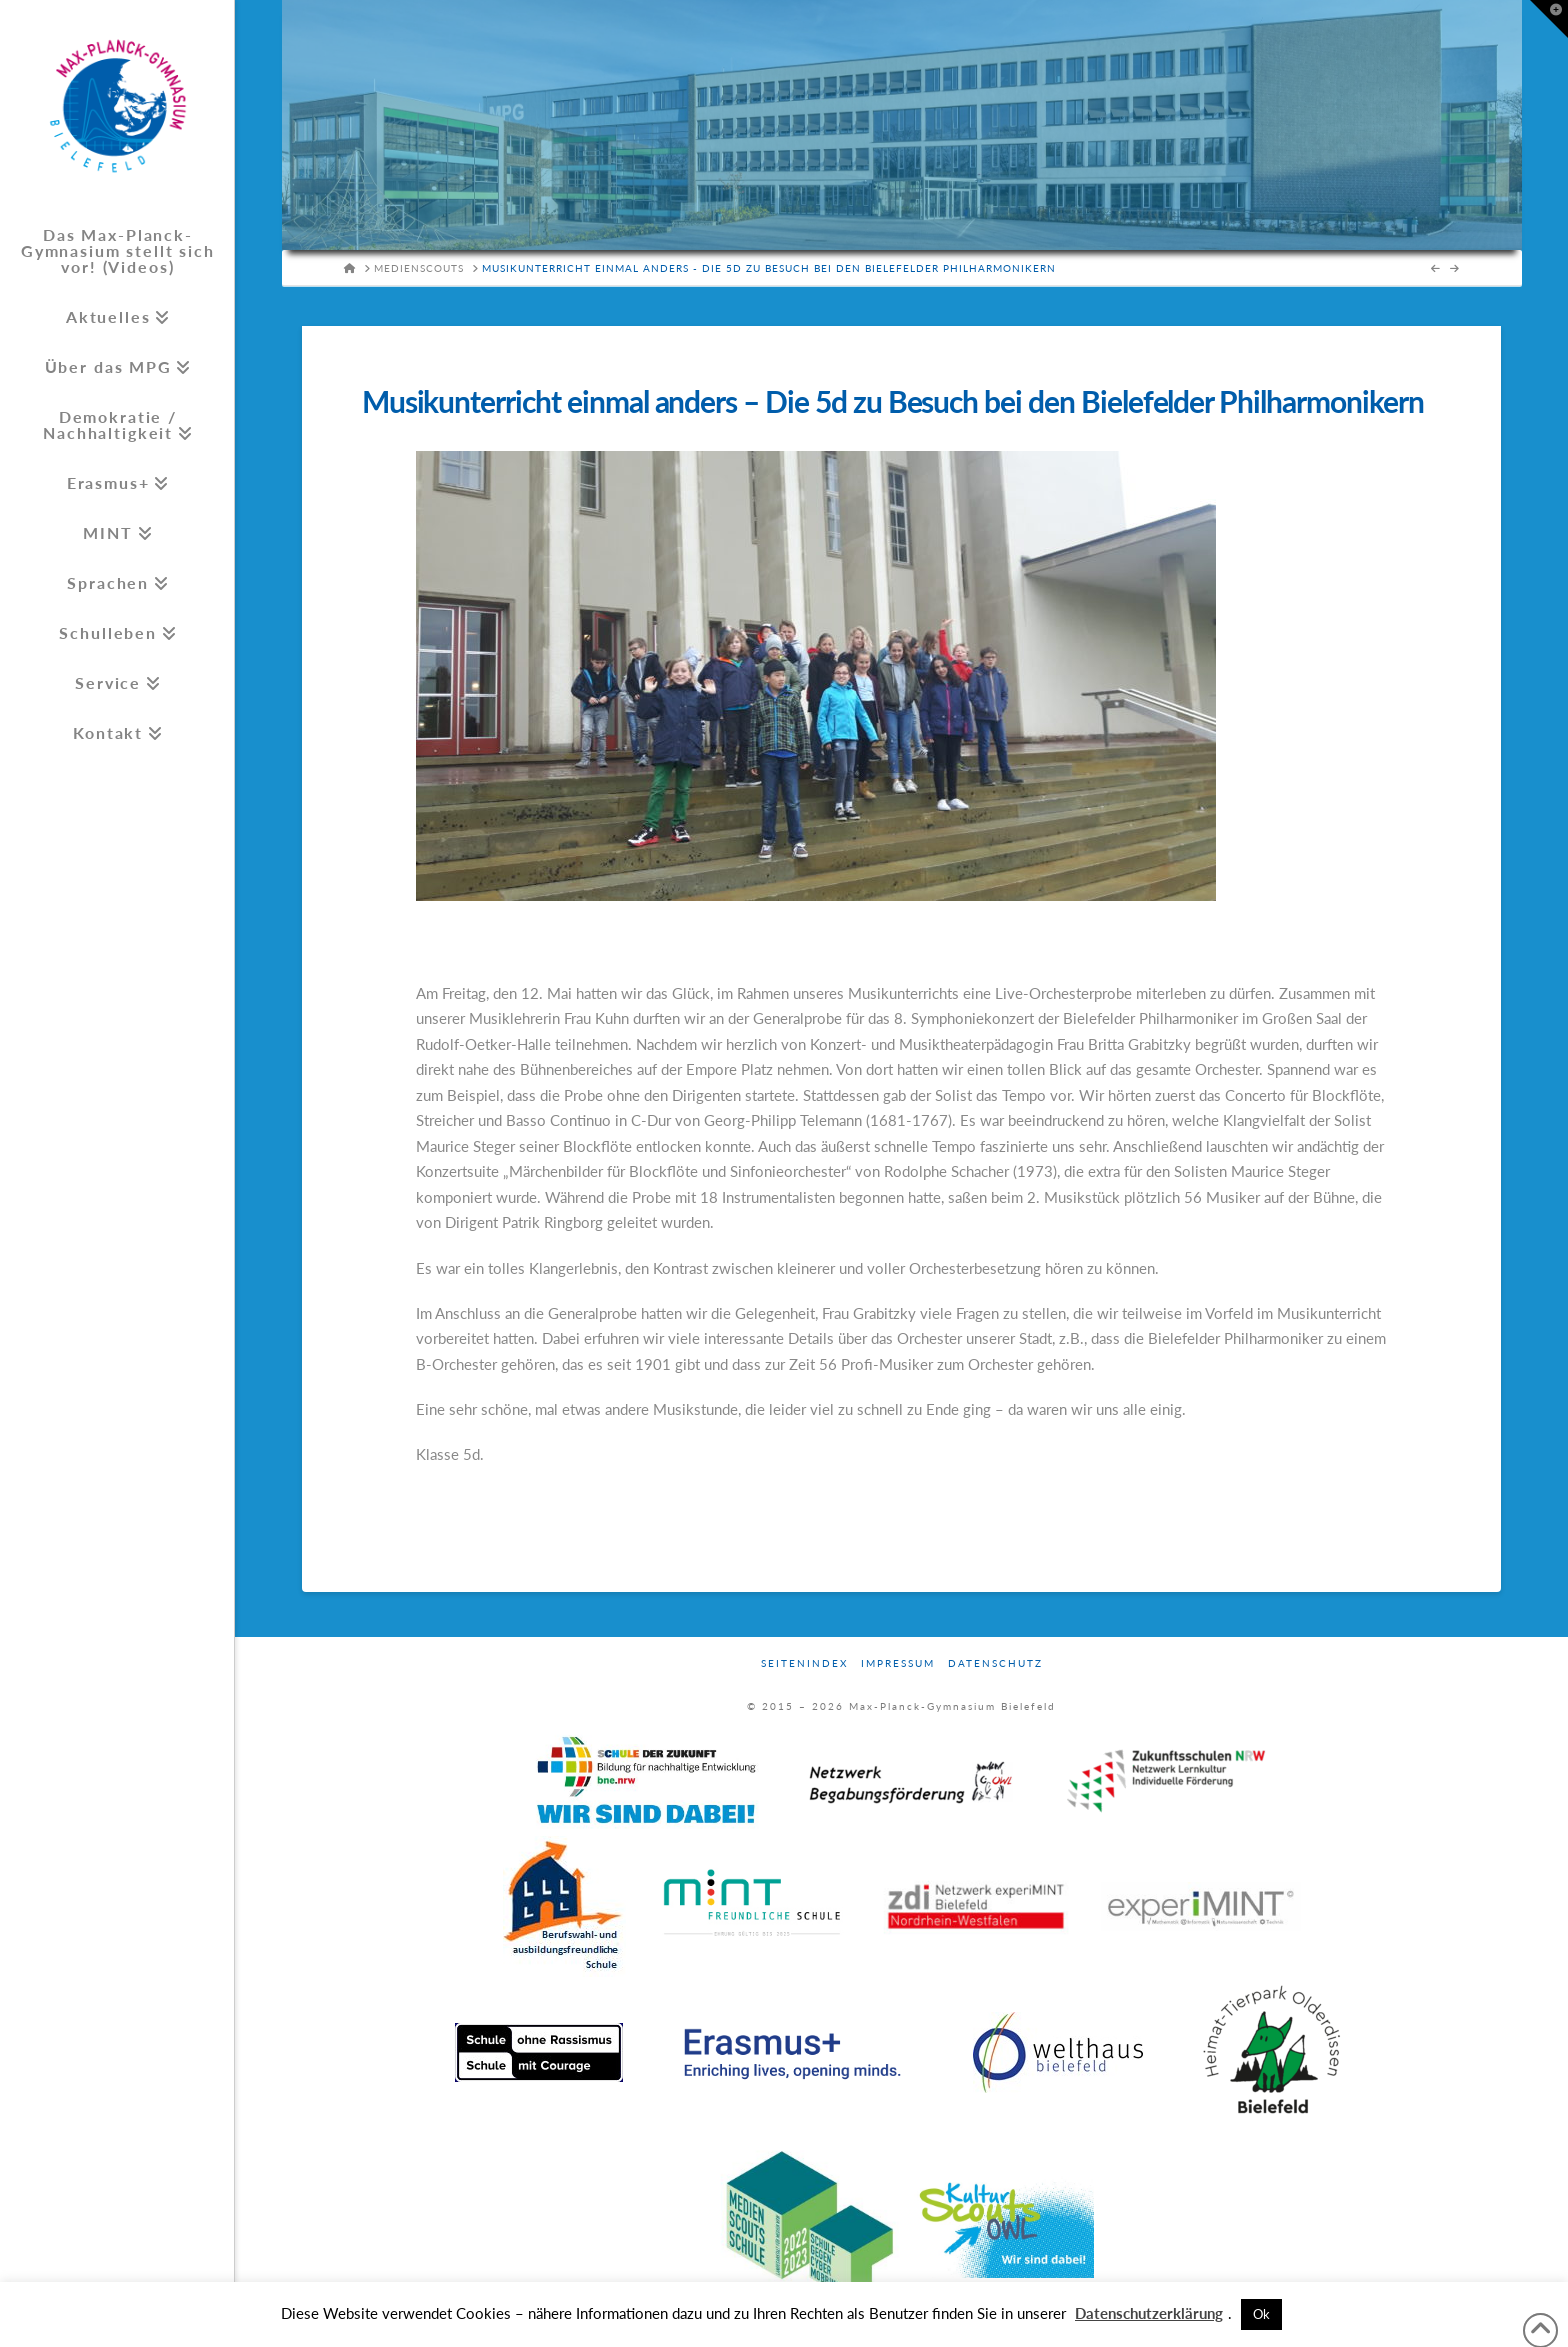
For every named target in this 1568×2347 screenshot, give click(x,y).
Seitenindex (804, 1663)
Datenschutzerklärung (1149, 2313)
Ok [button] (1261, 2314)
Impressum (898, 1663)
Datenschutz (995, 1663)
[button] (1549, 19)
